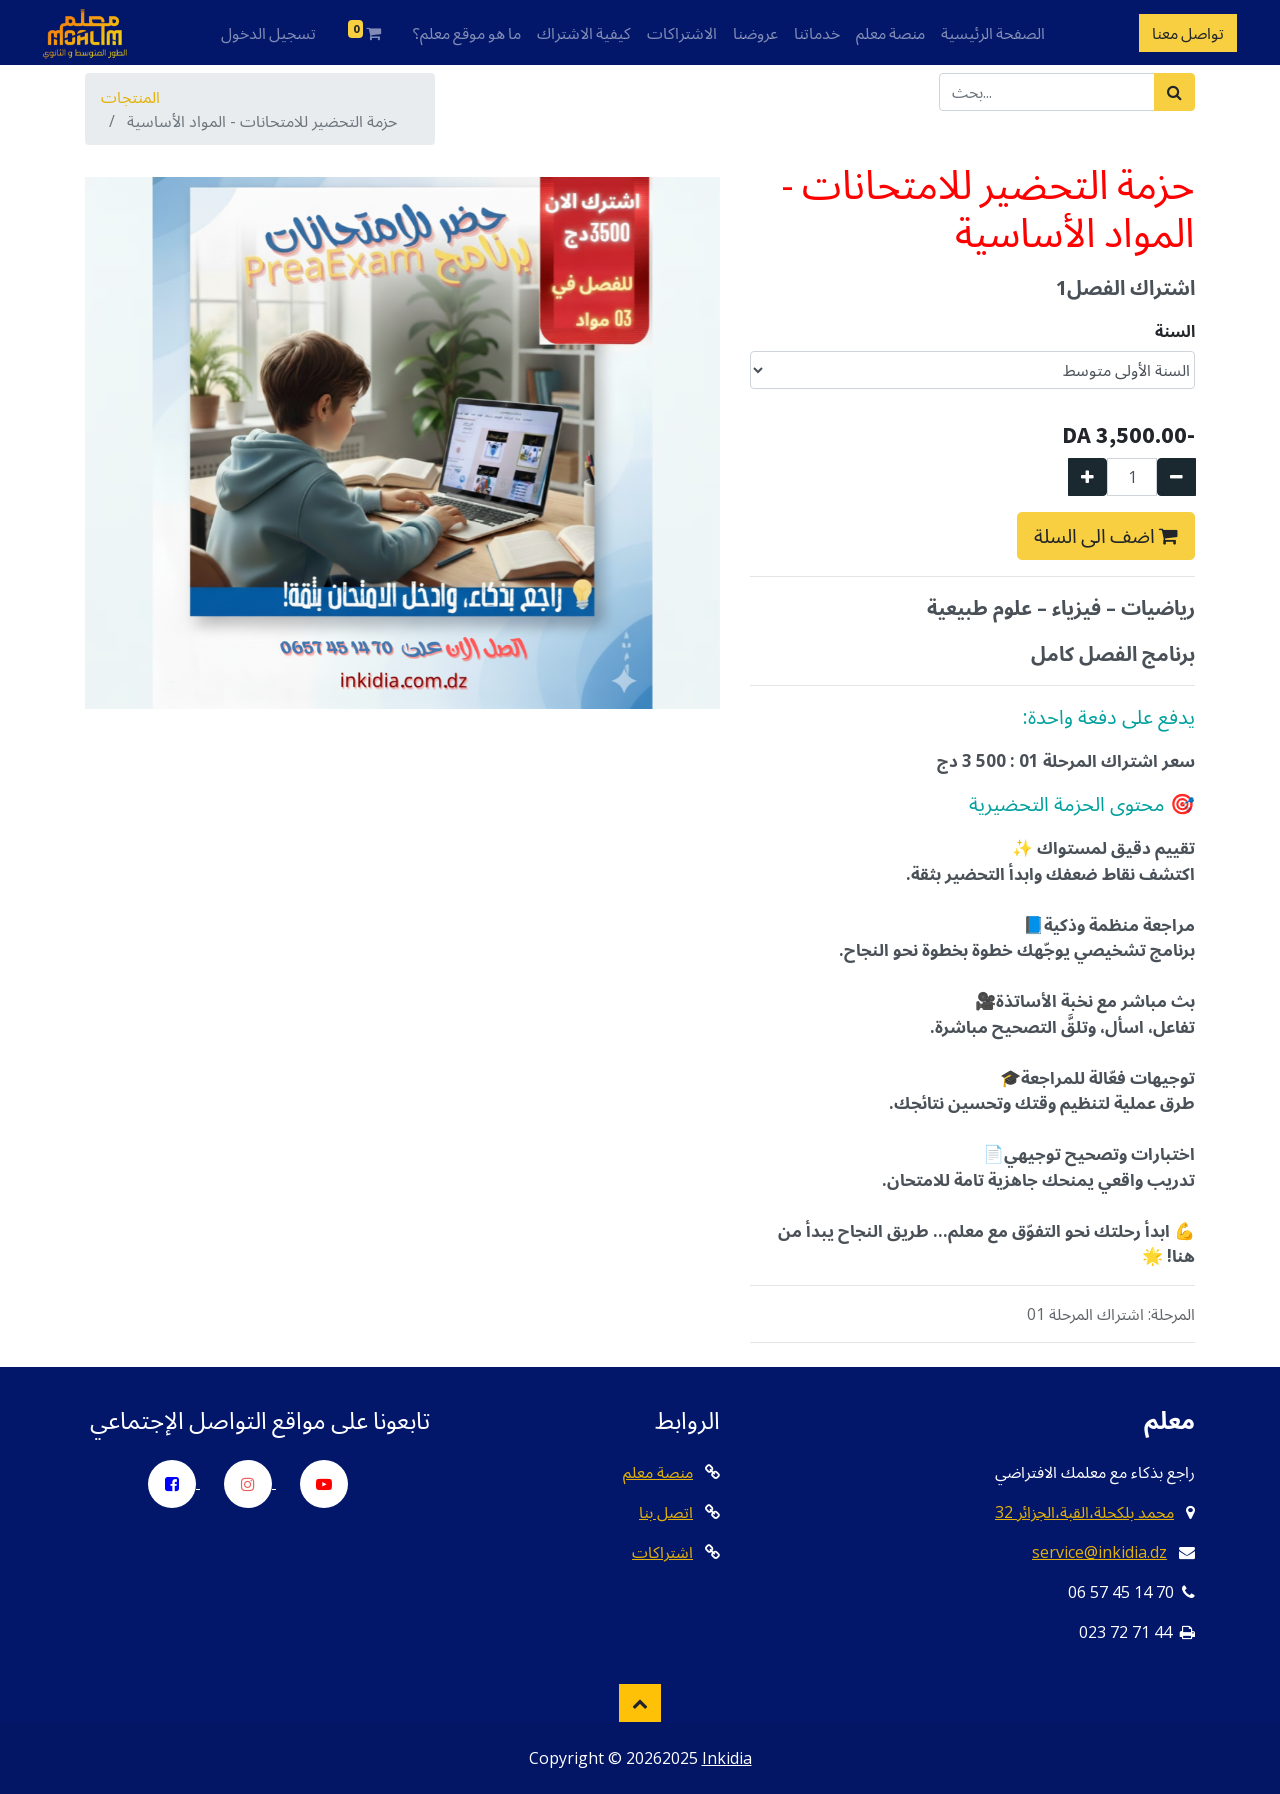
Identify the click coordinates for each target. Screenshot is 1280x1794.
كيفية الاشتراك (584, 33)
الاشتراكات (682, 33)
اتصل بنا (666, 1512)
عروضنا (755, 33)
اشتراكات (662, 1552)
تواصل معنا (1188, 33)
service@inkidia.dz (1099, 1552)
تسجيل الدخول (268, 33)
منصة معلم (890, 33)
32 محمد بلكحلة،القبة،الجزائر (1084, 1512)
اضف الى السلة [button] (1106, 535)
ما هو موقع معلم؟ (467, 33)
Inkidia (727, 1758)
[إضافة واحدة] (1087, 477)
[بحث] (1174, 92)
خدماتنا (817, 33)
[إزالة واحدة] (1176, 477)
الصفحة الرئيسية (993, 33)
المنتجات (130, 97)
